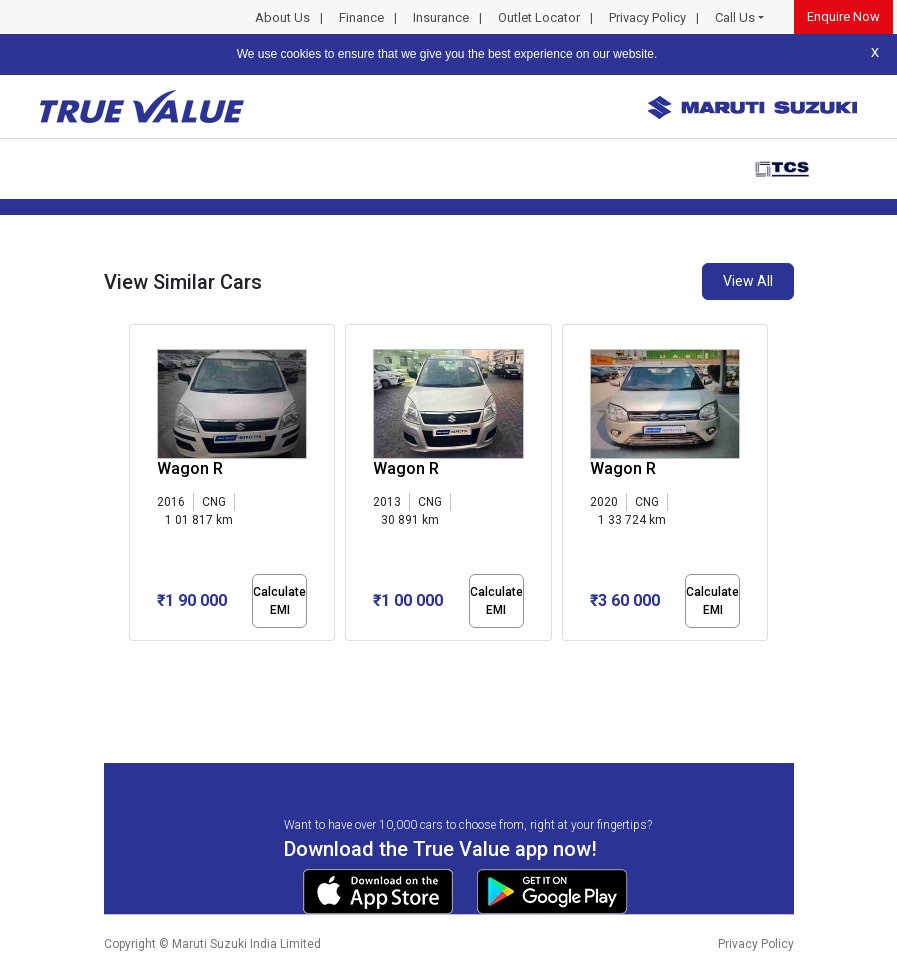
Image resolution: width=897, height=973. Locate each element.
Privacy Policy (647, 17)
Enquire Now (843, 16)
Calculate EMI (279, 601)
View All (748, 281)
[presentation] (139, 486)
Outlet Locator (539, 17)
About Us (282, 17)
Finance (361, 17)
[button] (135, 658)
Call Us (735, 17)
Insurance (441, 17)
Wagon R (190, 468)
